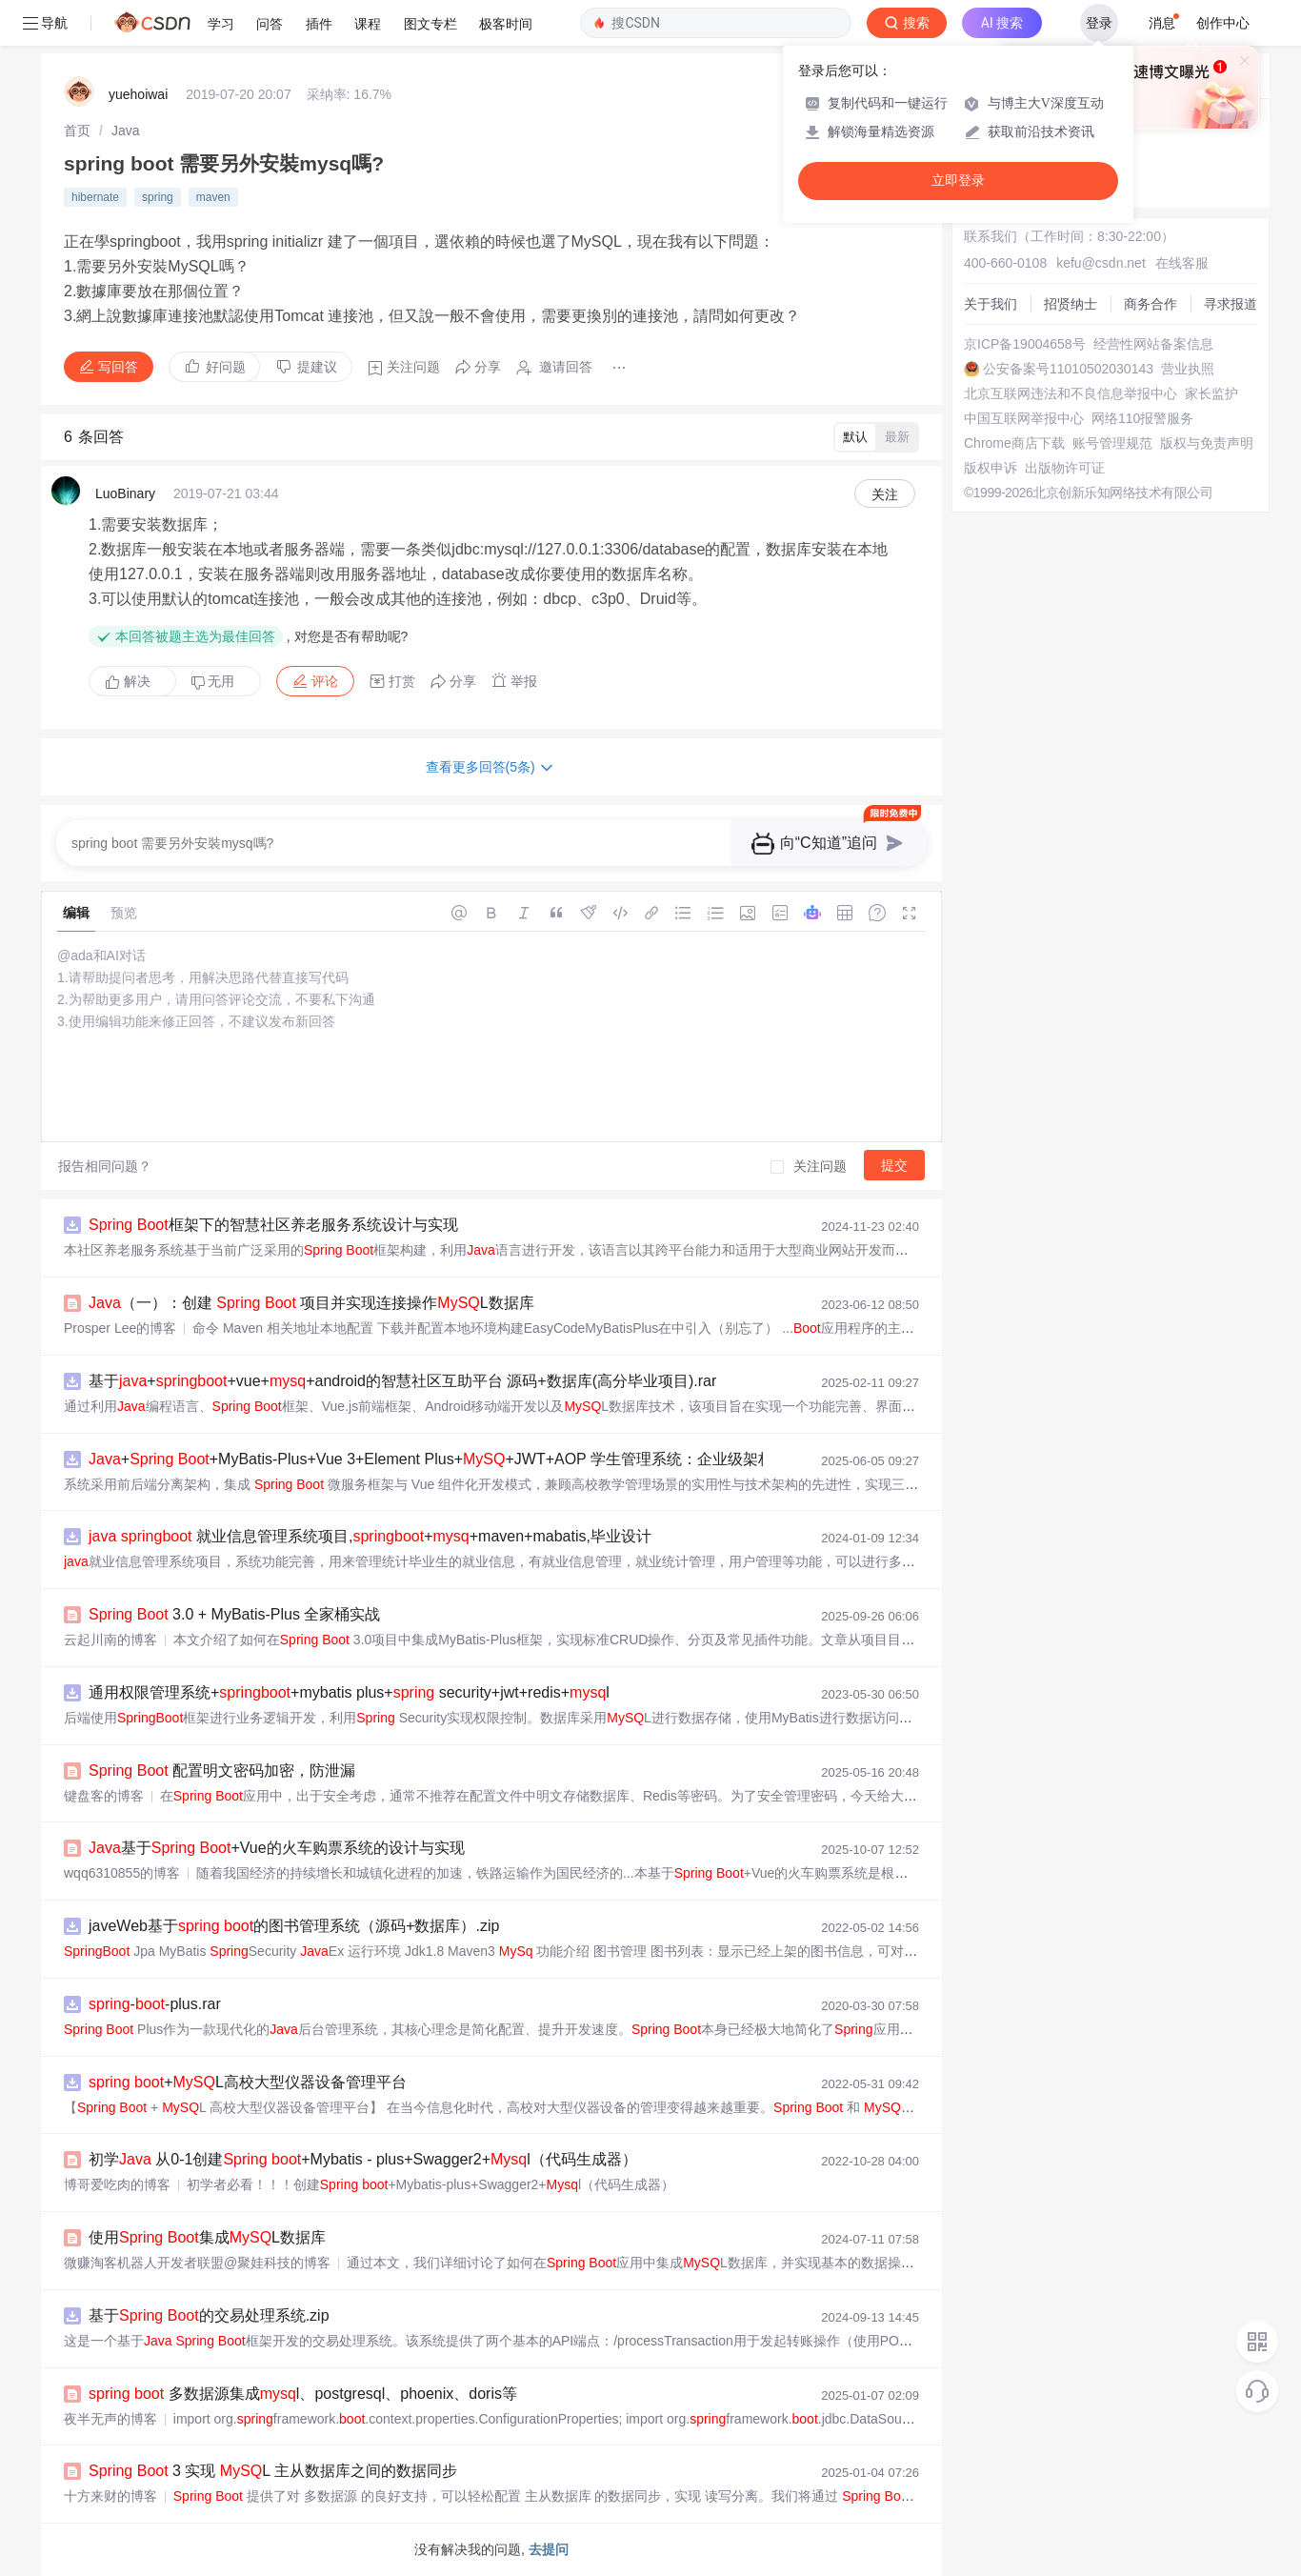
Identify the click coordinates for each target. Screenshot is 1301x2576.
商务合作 (1150, 304)
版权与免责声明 (1206, 443)
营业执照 (1187, 368)
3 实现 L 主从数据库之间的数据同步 (273, 2471)
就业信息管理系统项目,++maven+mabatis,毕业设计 (370, 1536)
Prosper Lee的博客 (120, 1328)
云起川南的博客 (110, 1639)
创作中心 (1223, 22)
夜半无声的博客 (110, 2418)
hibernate (95, 197)
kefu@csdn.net (1101, 263)
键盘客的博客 (104, 1795)
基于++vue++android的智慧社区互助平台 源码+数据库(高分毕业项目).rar (402, 1381)
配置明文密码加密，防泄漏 (222, 1770)
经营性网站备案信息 (1153, 344)
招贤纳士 (1070, 304)
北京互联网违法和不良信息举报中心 (1070, 393)
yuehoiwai (138, 94)
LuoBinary (125, 493)
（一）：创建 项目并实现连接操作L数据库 (311, 1303)
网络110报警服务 (1142, 418)
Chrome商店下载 (1014, 443)
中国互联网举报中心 (1024, 418)
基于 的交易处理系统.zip (209, 2315)
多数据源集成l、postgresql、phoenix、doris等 (303, 2393)
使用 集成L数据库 (207, 2237)
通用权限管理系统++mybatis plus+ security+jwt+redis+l (349, 1692)
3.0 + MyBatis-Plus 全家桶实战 (234, 1614)
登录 (1099, 22)
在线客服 (1182, 263)
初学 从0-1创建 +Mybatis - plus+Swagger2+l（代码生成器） (363, 2159)
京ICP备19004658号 (1025, 344)
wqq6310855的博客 (122, 1873)
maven (213, 197)
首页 (77, 130)
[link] (77, 130)
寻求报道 (1230, 304)
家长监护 (1211, 393)
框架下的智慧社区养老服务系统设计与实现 (273, 1225)
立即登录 (958, 180)
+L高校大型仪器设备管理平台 (248, 2082)
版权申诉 (990, 467)
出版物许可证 (1065, 467)
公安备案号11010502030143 (1068, 368)
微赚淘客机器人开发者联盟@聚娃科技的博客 (197, 2262)
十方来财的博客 (110, 2496)
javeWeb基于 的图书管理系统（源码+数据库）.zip (294, 1926)
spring (157, 197)
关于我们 (990, 304)
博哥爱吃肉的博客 (117, 2184)
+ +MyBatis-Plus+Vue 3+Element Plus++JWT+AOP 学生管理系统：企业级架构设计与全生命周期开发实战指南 (538, 1459)
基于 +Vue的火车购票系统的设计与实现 (277, 1848)
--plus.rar (155, 2004)
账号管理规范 (1112, 443)
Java (125, 130)
